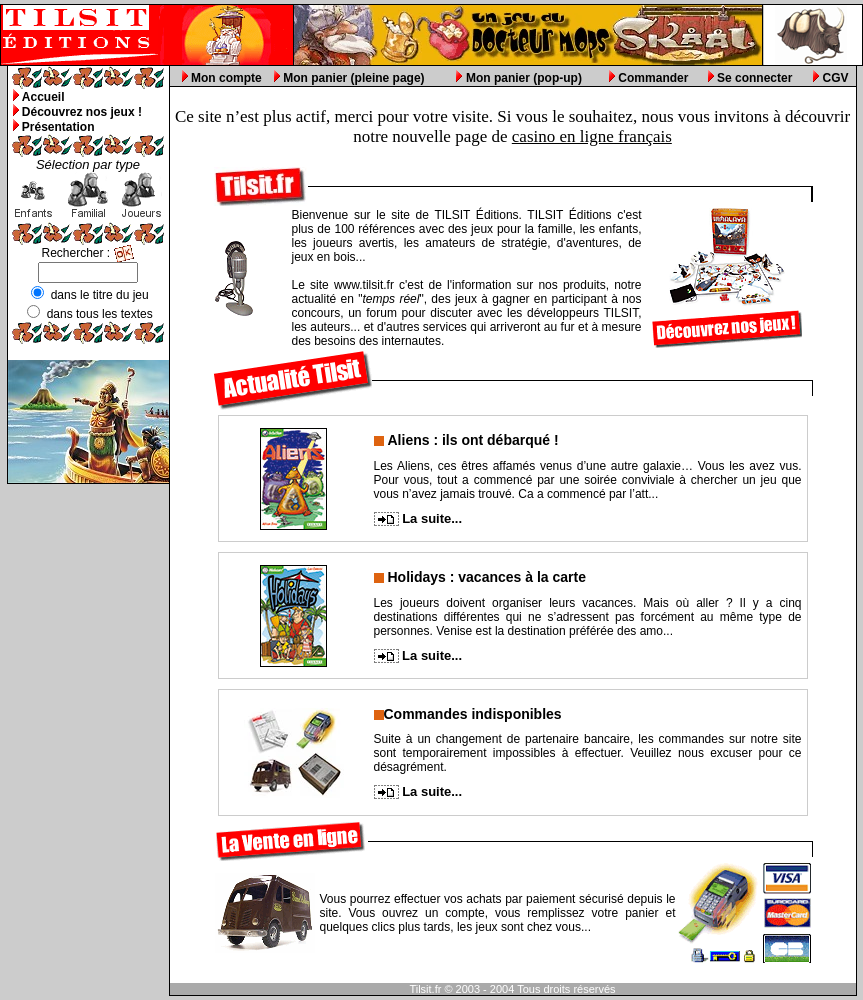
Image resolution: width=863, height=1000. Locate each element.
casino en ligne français (592, 136)
